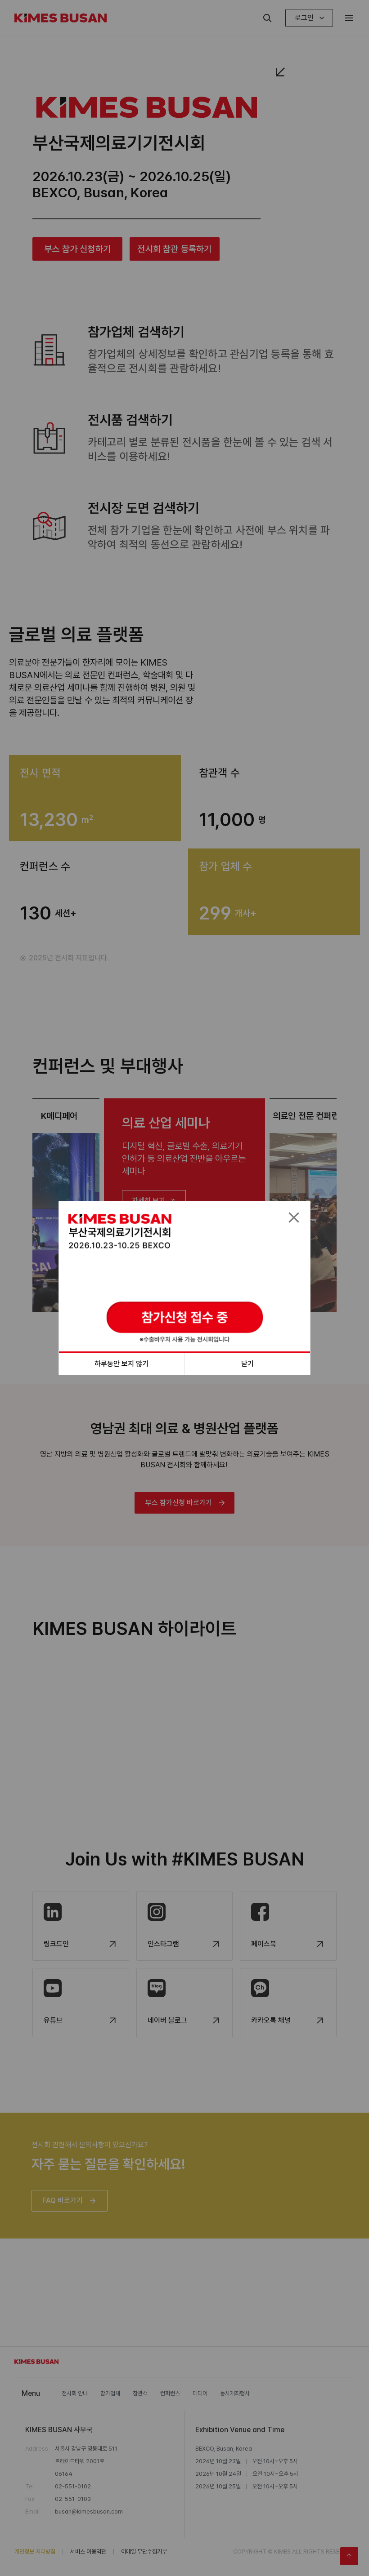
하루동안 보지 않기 (121, 1363)
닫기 (247, 1363)
